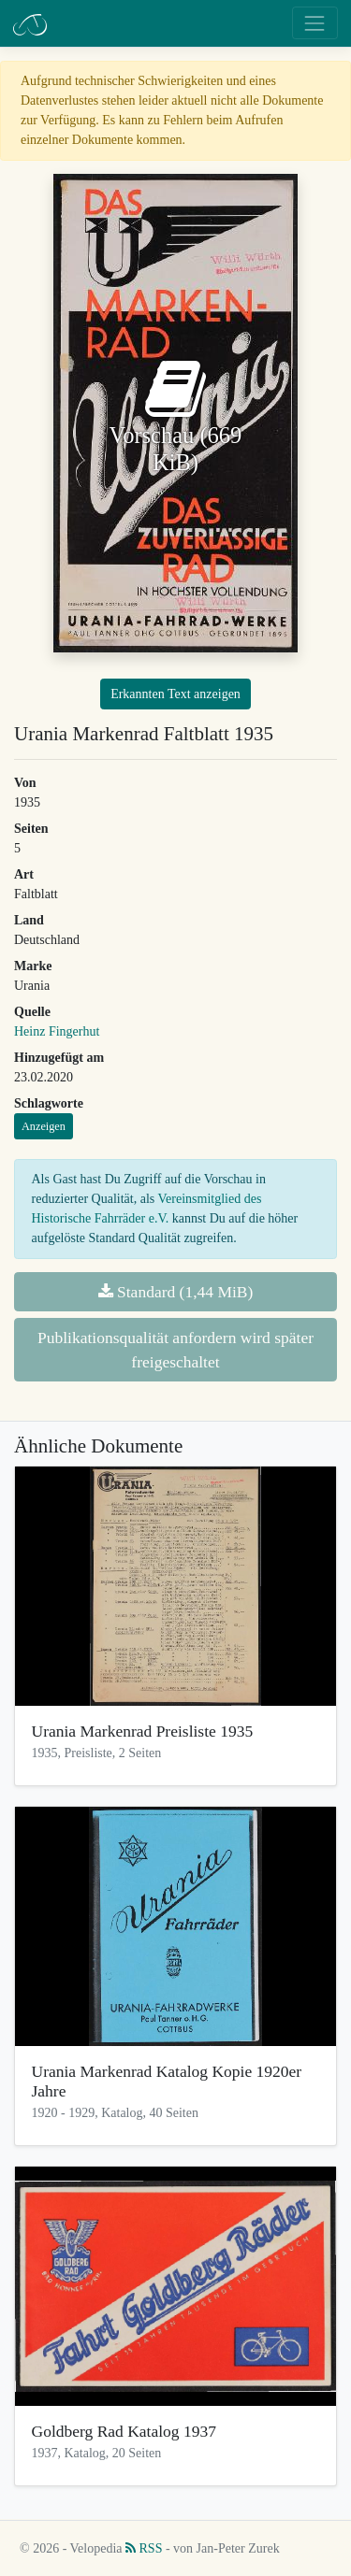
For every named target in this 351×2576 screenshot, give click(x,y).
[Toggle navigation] (315, 23)
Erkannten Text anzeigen (175, 694)
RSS (143, 2548)
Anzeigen (44, 1126)
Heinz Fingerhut (56, 1031)
